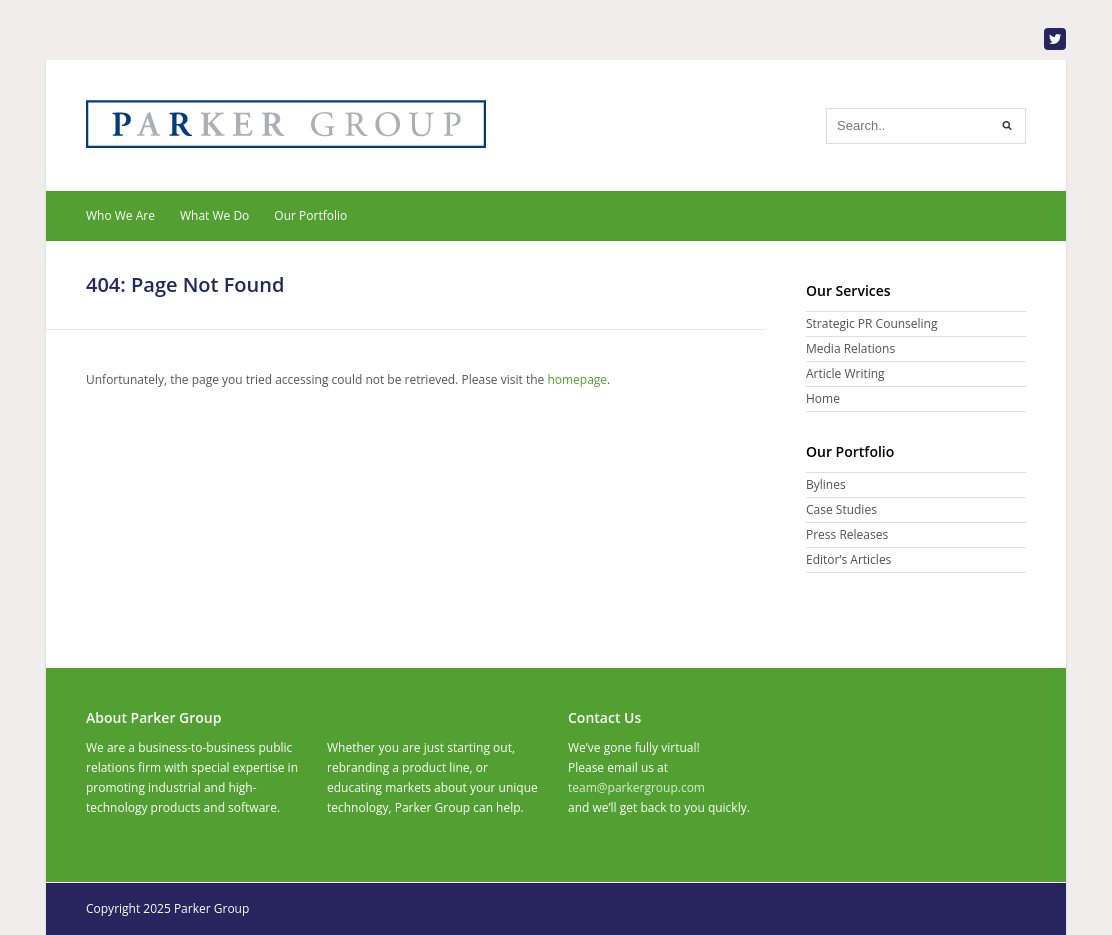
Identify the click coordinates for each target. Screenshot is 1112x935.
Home (823, 398)
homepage (577, 379)
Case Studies (841, 509)
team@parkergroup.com (636, 787)
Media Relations (850, 348)
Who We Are (120, 215)
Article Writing (845, 373)
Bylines (826, 484)
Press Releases (847, 534)
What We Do (214, 215)
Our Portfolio (310, 215)
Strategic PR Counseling (871, 323)
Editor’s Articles (848, 559)
